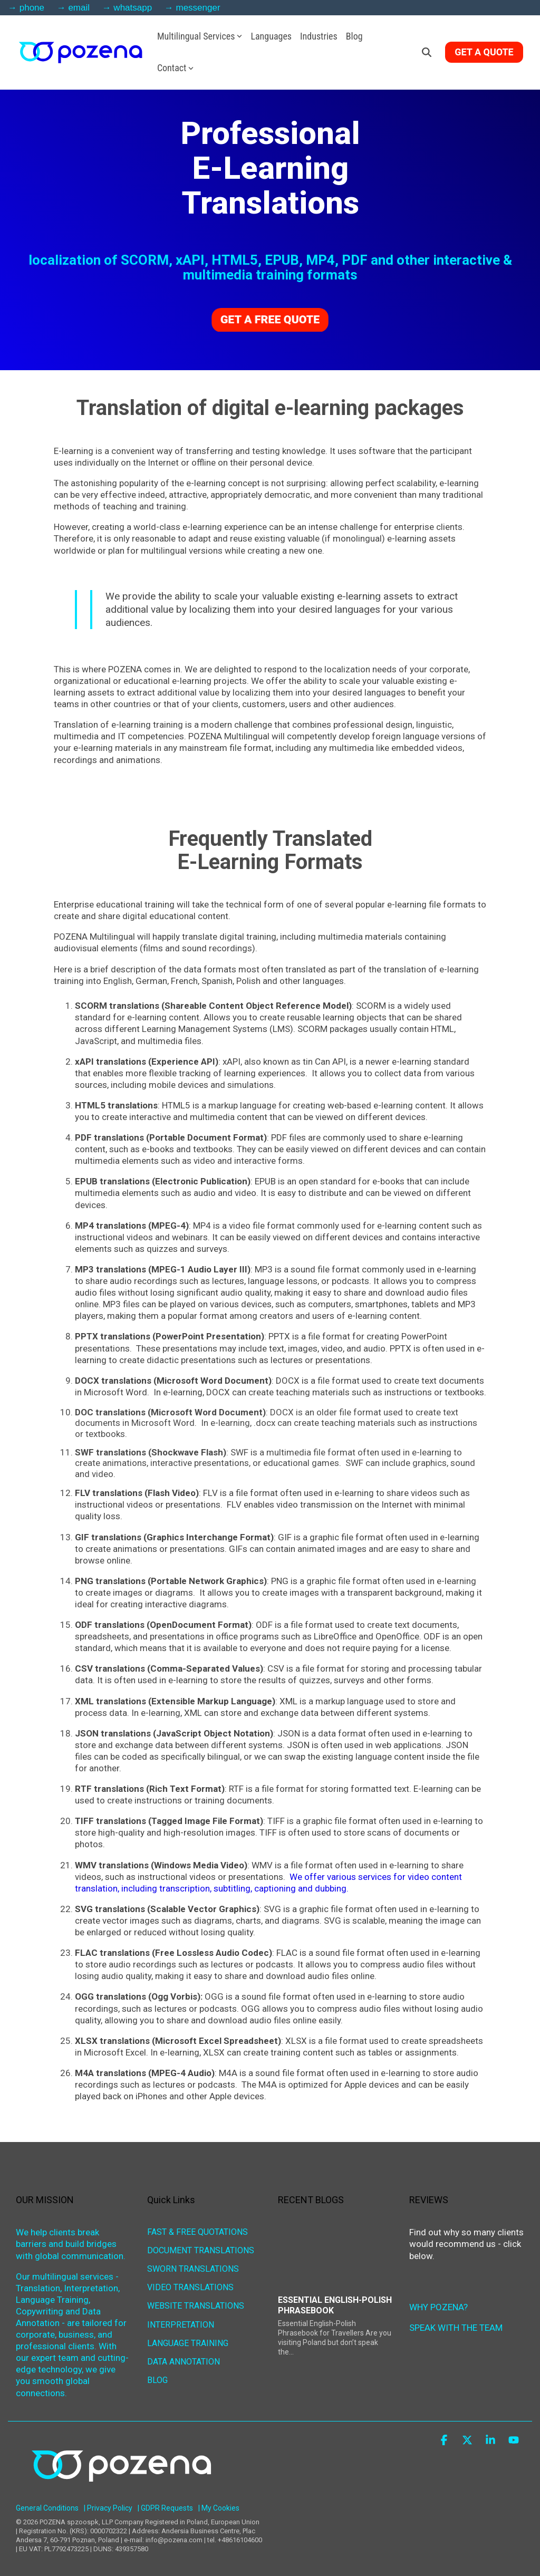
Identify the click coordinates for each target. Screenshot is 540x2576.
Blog (354, 36)
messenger (198, 8)
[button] (445, 2440)
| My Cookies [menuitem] (218, 2508)
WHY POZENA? (438, 2307)
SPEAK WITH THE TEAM (456, 2327)
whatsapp (132, 8)
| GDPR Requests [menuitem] (165, 2508)
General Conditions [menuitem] (47, 2508)
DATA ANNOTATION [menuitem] (183, 2360)
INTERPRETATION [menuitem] (180, 2323)
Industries (319, 36)
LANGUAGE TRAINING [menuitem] (187, 2342)
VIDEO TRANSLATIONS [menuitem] (190, 2287)
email (79, 8)
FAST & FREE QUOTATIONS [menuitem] (197, 2231)
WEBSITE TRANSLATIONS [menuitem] (195, 2305)
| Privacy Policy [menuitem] (108, 2508)
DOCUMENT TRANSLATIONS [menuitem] (200, 2250)
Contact (175, 67)
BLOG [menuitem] (157, 2379)
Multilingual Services (200, 36)
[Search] (426, 52)
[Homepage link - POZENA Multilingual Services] (121, 2491)
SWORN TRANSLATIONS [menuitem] (193, 2268)
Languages (271, 36)
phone (32, 8)
